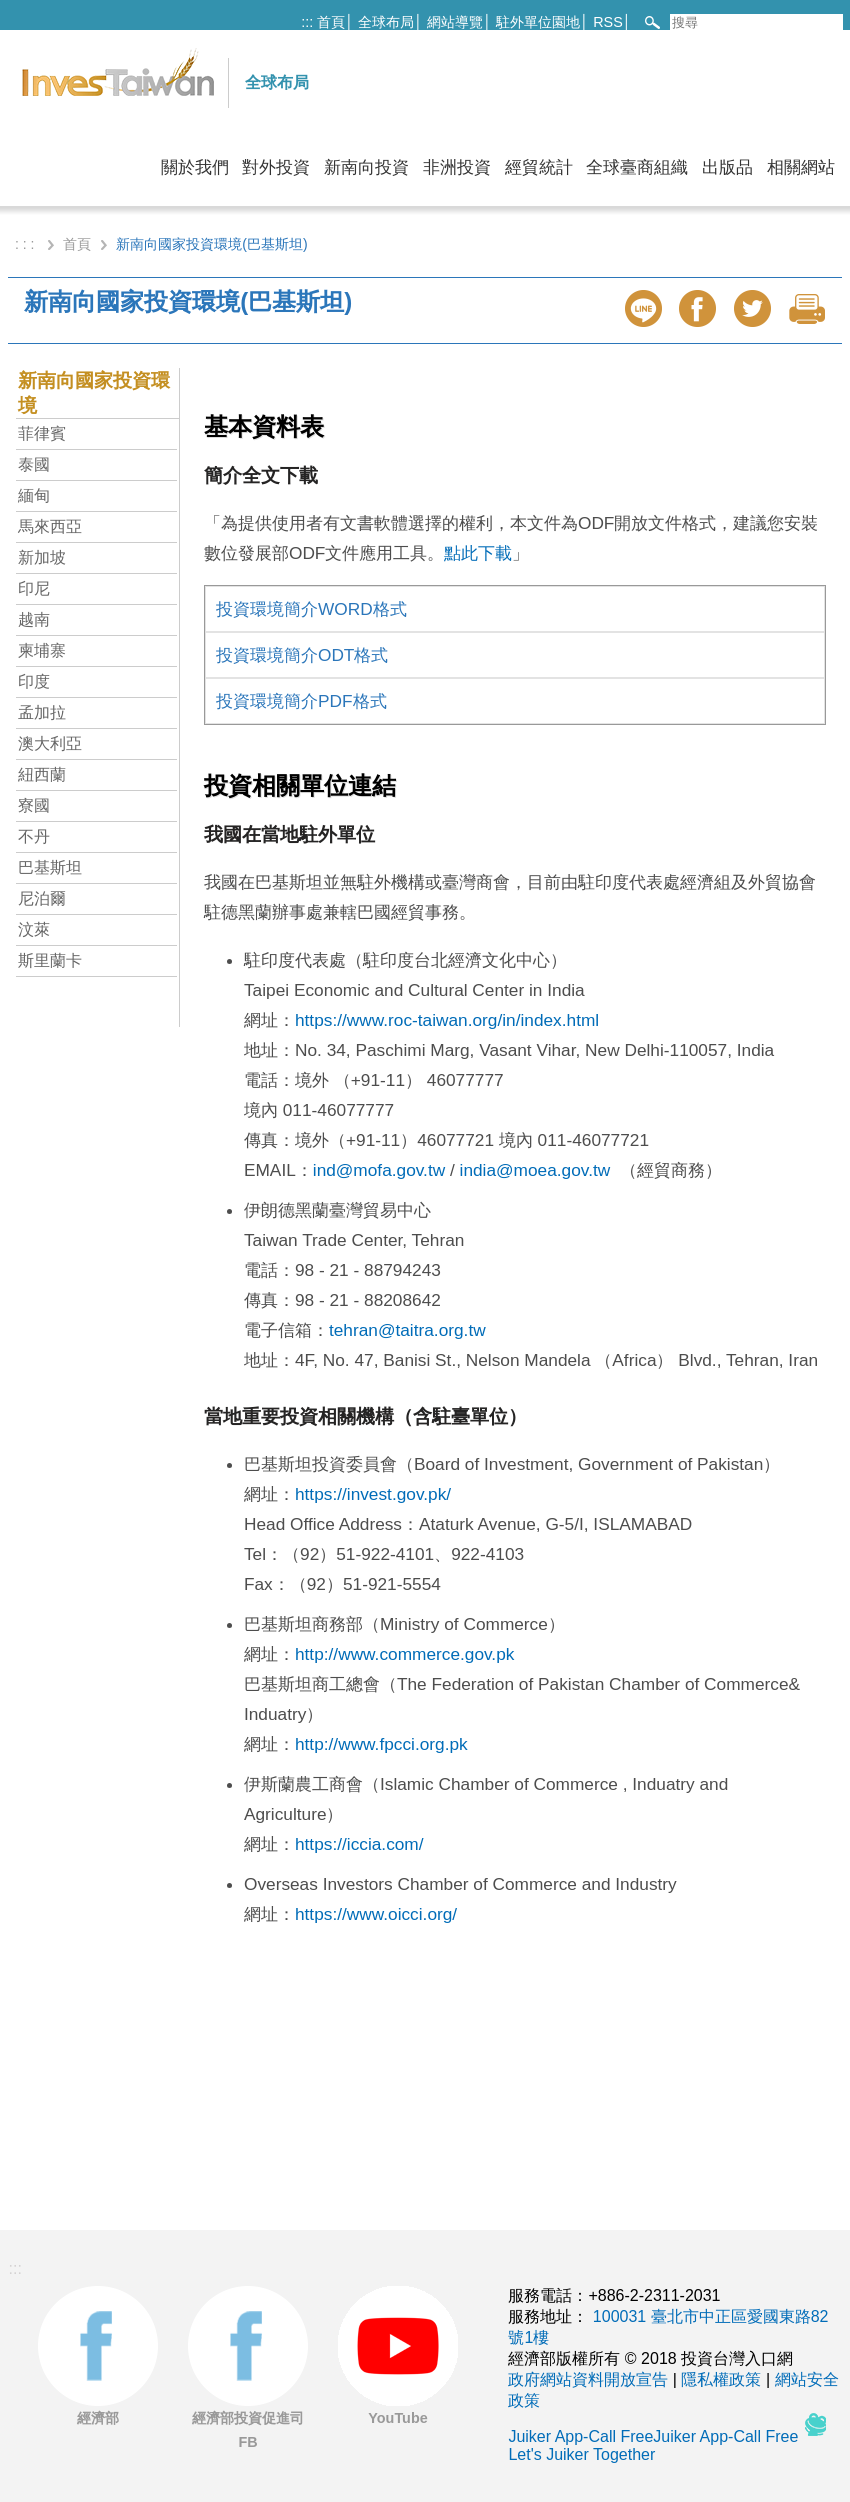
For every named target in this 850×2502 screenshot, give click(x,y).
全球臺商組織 (637, 167)
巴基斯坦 (50, 867)
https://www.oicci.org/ (376, 1914)
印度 (34, 681)
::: (307, 22)
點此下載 (478, 553)
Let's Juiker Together (581, 2454)
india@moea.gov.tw (535, 1170)
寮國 (34, 805)
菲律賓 (42, 433)
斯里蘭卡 (50, 960)
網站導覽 (455, 22)
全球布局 (386, 22)
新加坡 (42, 557)
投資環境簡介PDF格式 (301, 701)
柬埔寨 (42, 650)
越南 (34, 619)
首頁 (331, 22)
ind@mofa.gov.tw (379, 1170)
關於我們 (195, 167)
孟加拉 (42, 712)
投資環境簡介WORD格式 (311, 609)
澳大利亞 (50, 743)
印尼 (34, 588)
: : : (26, 244)
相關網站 (801, 167)
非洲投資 (457, 167)
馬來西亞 (50, 526)
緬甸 (34, 495)
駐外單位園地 (538, 22)
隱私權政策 (721, 2379)
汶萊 (34, 929)
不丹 (34, 836)
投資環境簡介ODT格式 (302, 655)
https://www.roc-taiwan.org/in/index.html (447, 1020)
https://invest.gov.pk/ (373, 1494)
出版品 (727, 167)
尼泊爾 (42, 898)
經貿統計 (539, 167)
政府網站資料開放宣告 (588, 2379)
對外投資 (276, 167)
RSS (608, 22)
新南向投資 (366, 167)
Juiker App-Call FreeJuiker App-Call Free (655, 2436)
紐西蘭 (42, 774)
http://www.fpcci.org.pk (381, 1744)
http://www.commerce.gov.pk (404, 1654)
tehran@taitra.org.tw (407, 1330)
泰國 (34, 464)
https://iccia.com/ (359, 1844)
